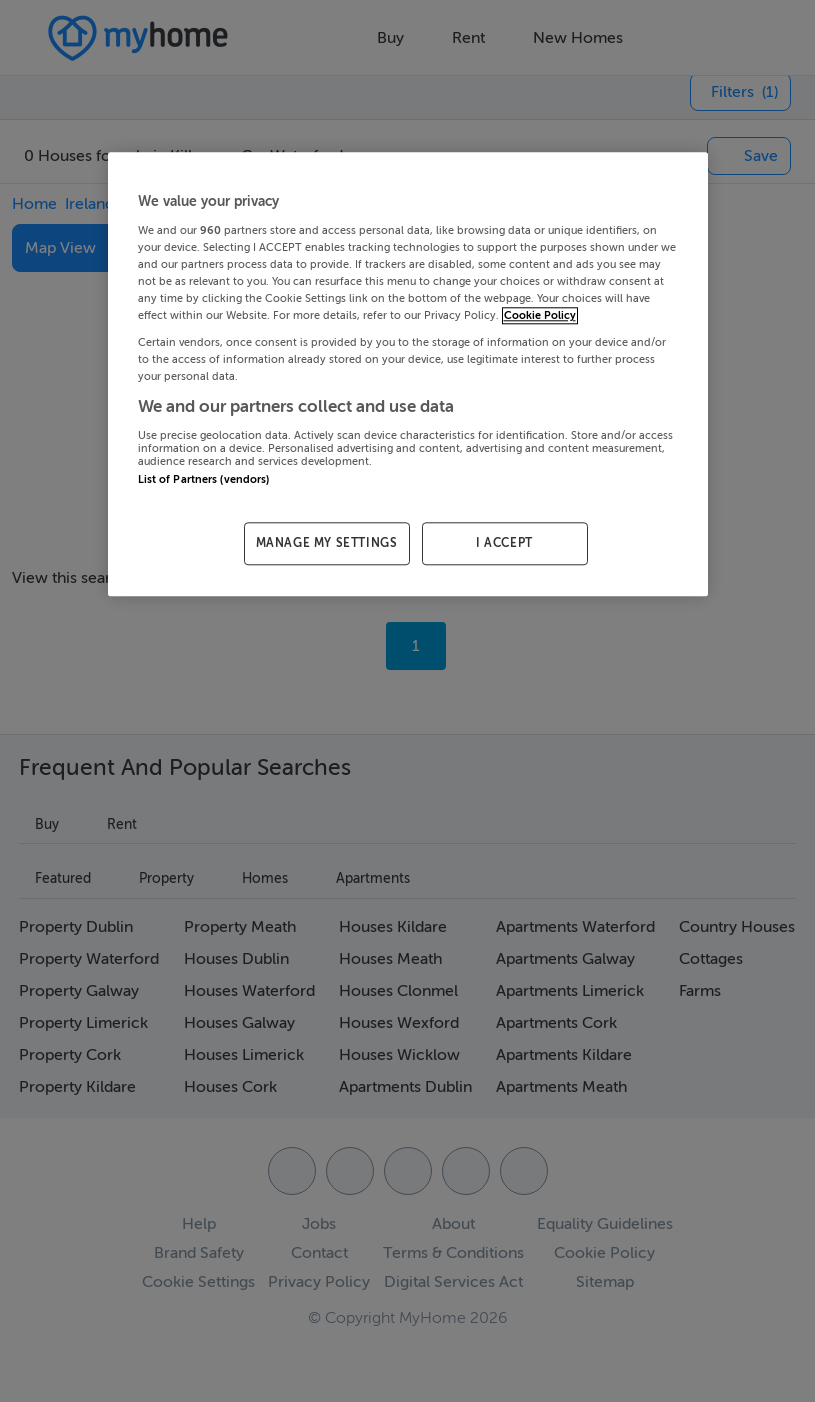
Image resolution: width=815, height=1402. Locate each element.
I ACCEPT (504, 544)
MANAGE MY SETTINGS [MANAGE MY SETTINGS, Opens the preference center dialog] (327, 544)
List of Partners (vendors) (204, 479)
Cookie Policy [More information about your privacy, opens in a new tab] (540, 316)
